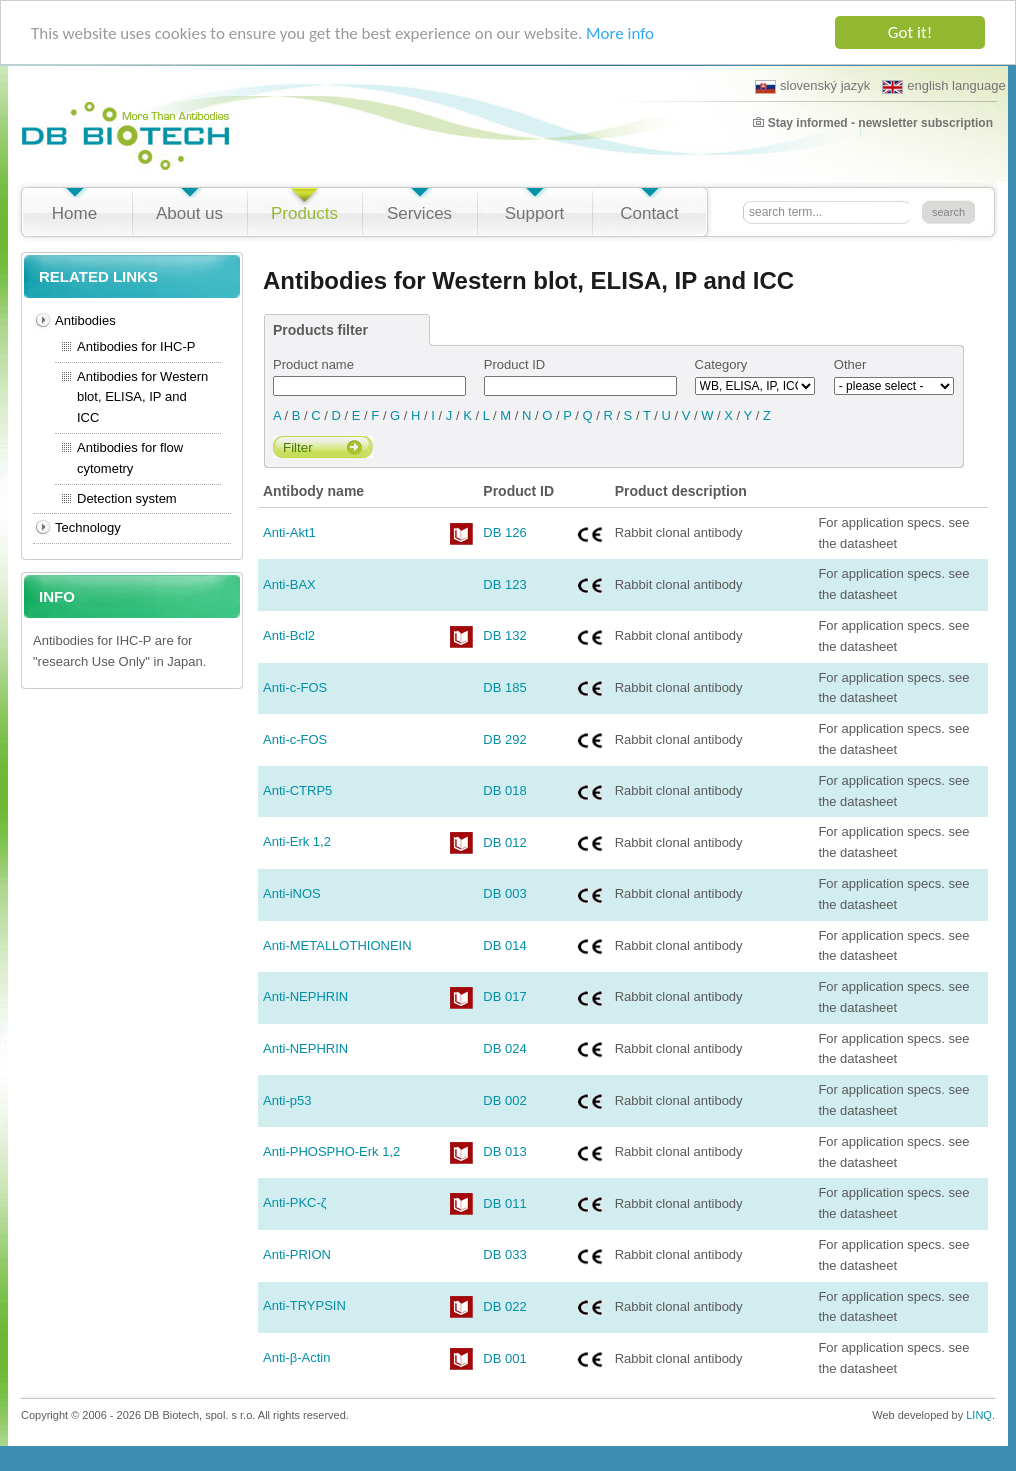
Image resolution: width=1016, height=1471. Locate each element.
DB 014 (504, 945)
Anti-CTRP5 (297, 790)
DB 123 (504, 584)
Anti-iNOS (292, 893)
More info (620, 33)
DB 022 (504, 1306)
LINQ (979, 1415)
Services (419, 213)
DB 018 (504, 790)
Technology (88, 527)
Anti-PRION (297, 1254)
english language (943, 86)
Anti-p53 (287, 1100)
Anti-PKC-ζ (295, 1202)
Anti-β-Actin (296, 1357)
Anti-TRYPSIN (304, 1305)
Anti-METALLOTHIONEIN (337, 945)
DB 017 (504, 996)
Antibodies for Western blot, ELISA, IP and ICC (142, 397)
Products (304, 213)
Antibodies (85, 320)
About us (189, 213)
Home (74, 213)
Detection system (127, 498)
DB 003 (504, 893)
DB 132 (504, 635)
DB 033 (504, 1254)
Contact (649, 213)
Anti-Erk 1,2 (297, 841)
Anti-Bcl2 (289, 635)
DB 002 (504, 1100)
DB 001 (504, 1358)
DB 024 (504, 1048)
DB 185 (504, 687)
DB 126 (504, 532)
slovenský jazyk (812, 86)
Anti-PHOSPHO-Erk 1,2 (331, 1151)
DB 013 (504, 1151)
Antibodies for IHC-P (136, 346)
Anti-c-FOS (295, 687)
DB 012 (504, 842)
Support (535, 213)
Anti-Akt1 (289, 532)
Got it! (910, 32)
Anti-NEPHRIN (305, 996)
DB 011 (504, 1203)
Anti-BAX (289, 584)
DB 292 (504, 739)
